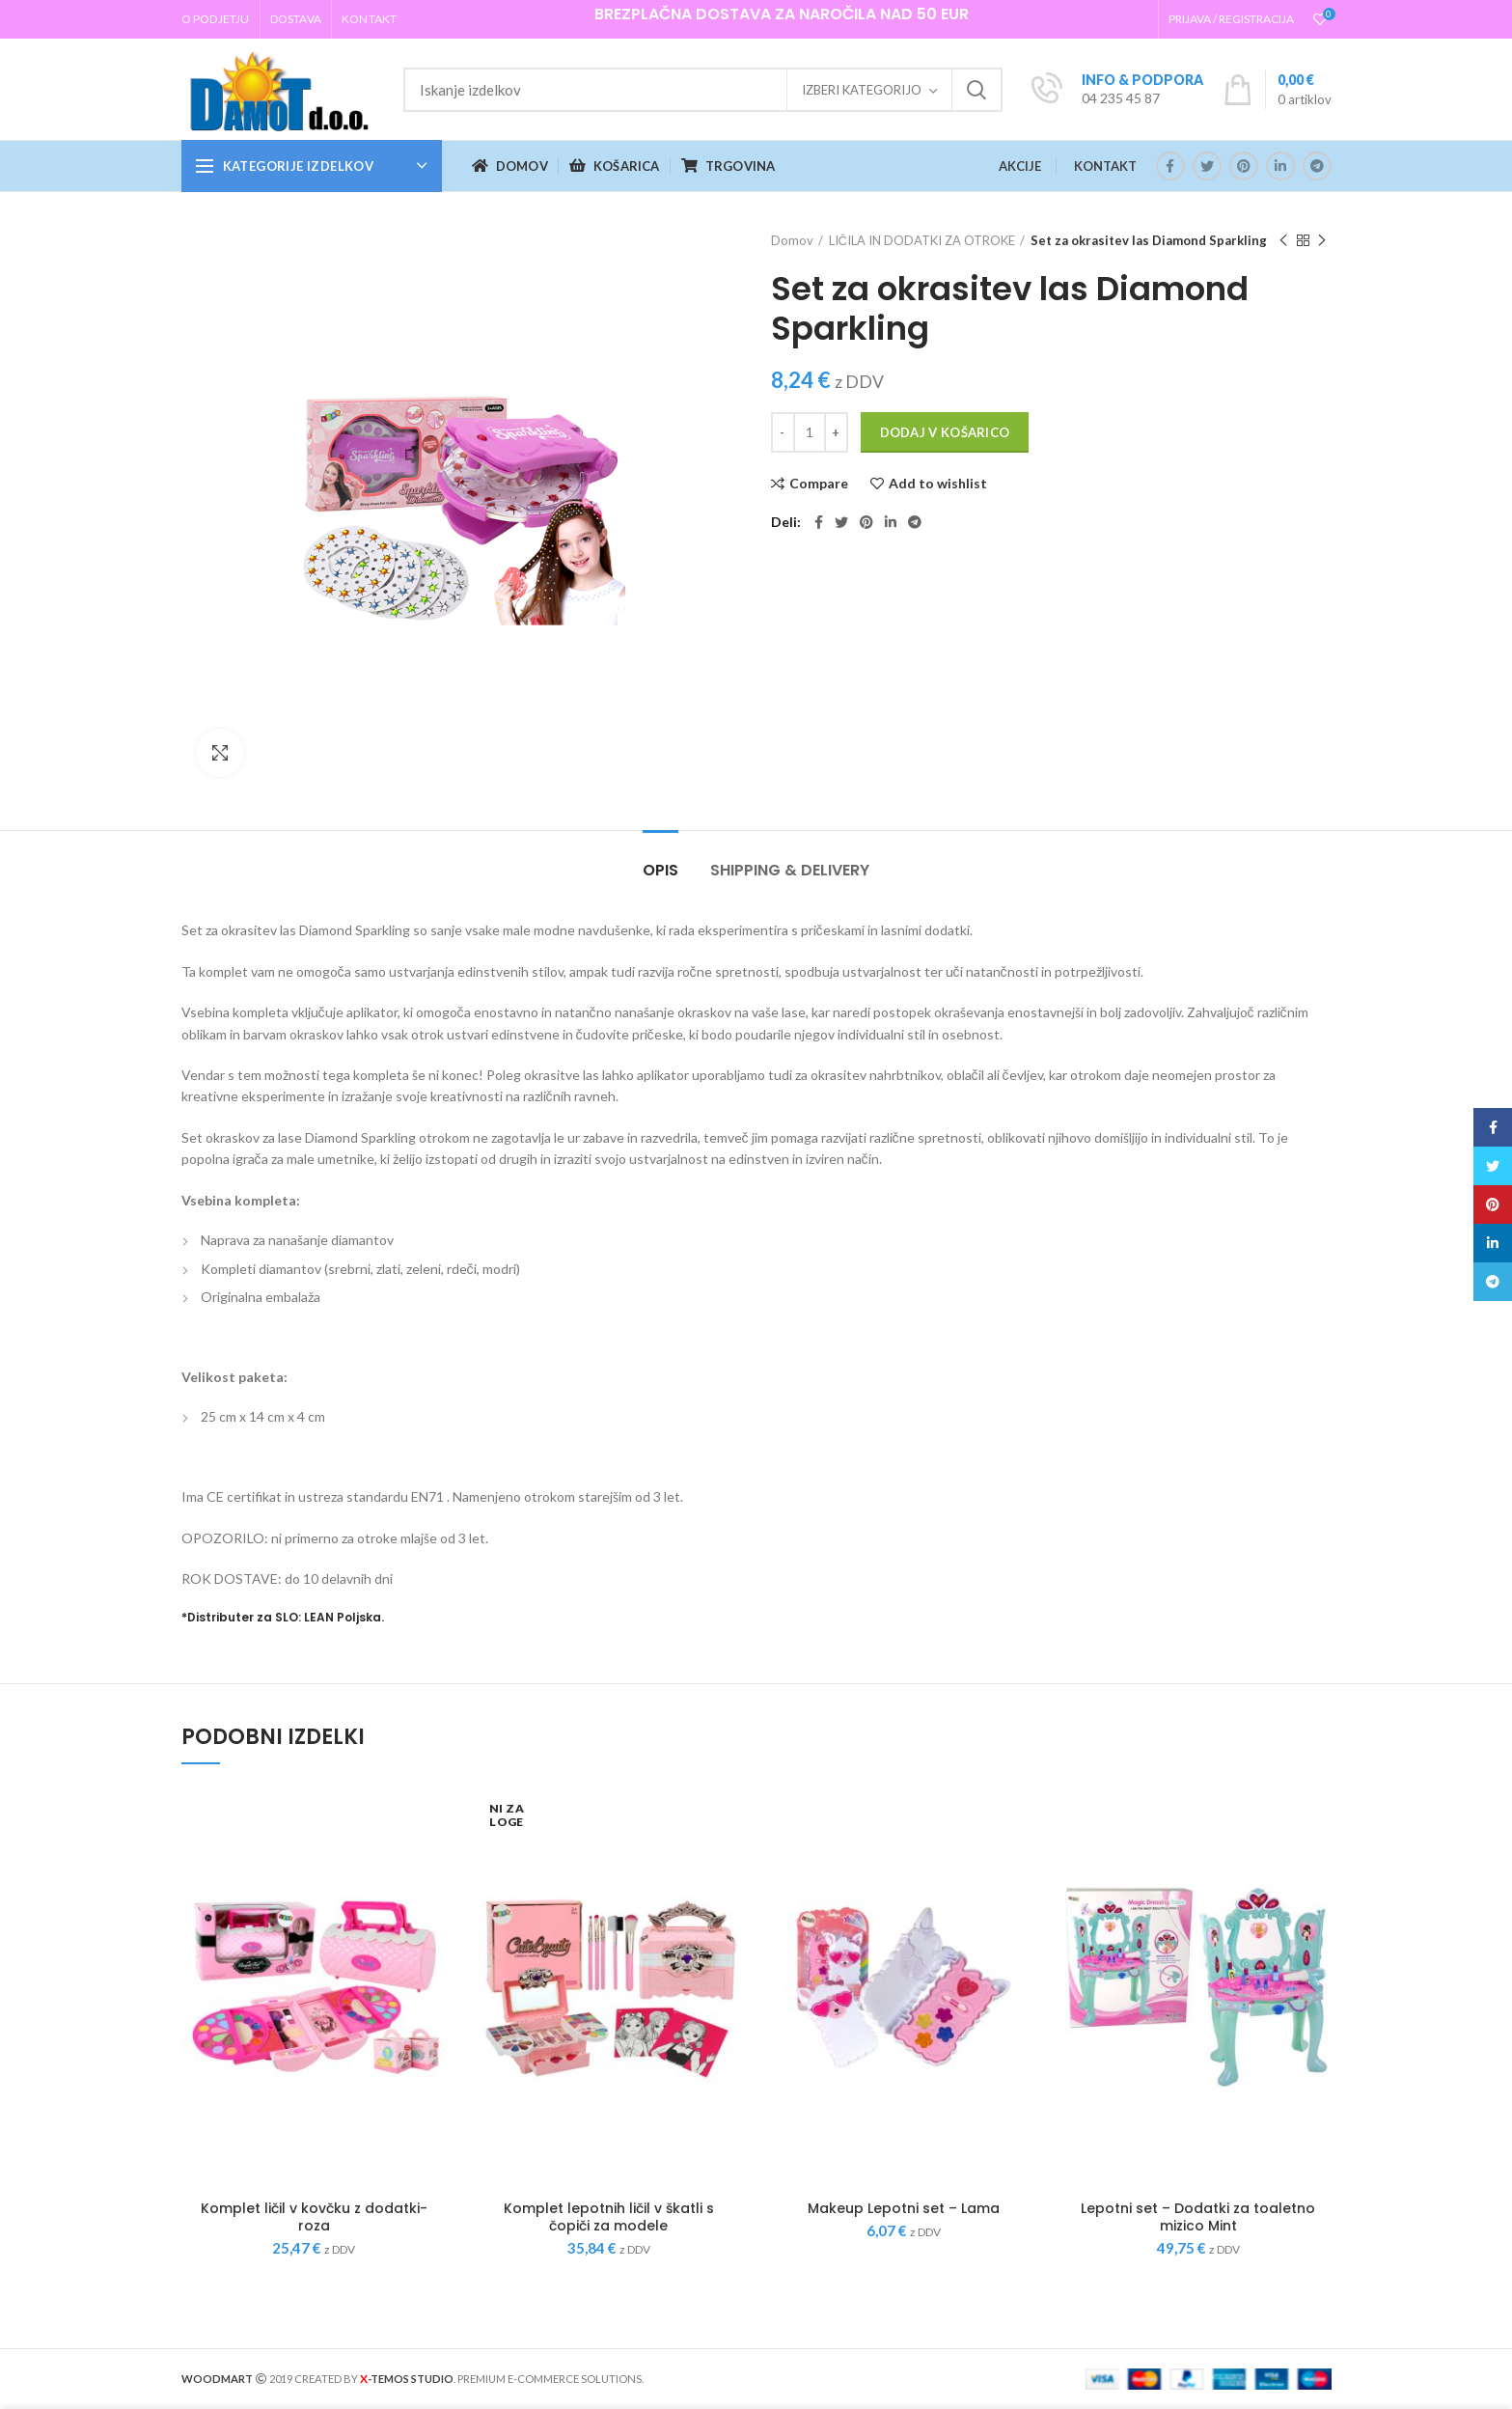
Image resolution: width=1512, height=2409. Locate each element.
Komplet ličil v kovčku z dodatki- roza (314, 2217)
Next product (1322, 241)
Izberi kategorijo (861, 89)
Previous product (1283, 241)
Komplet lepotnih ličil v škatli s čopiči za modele (609, 2217)
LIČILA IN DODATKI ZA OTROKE (922, 240)
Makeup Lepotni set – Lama (904, 2208)
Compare (818, 483)
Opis (660, 870)
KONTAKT (1105, 166)
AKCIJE (1020, 166)
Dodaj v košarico (945, 432)
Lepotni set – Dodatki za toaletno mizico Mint (1198, 2217)
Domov (792, 240)
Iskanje (976, 90)
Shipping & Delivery (789, 870)
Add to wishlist (938, 483)
